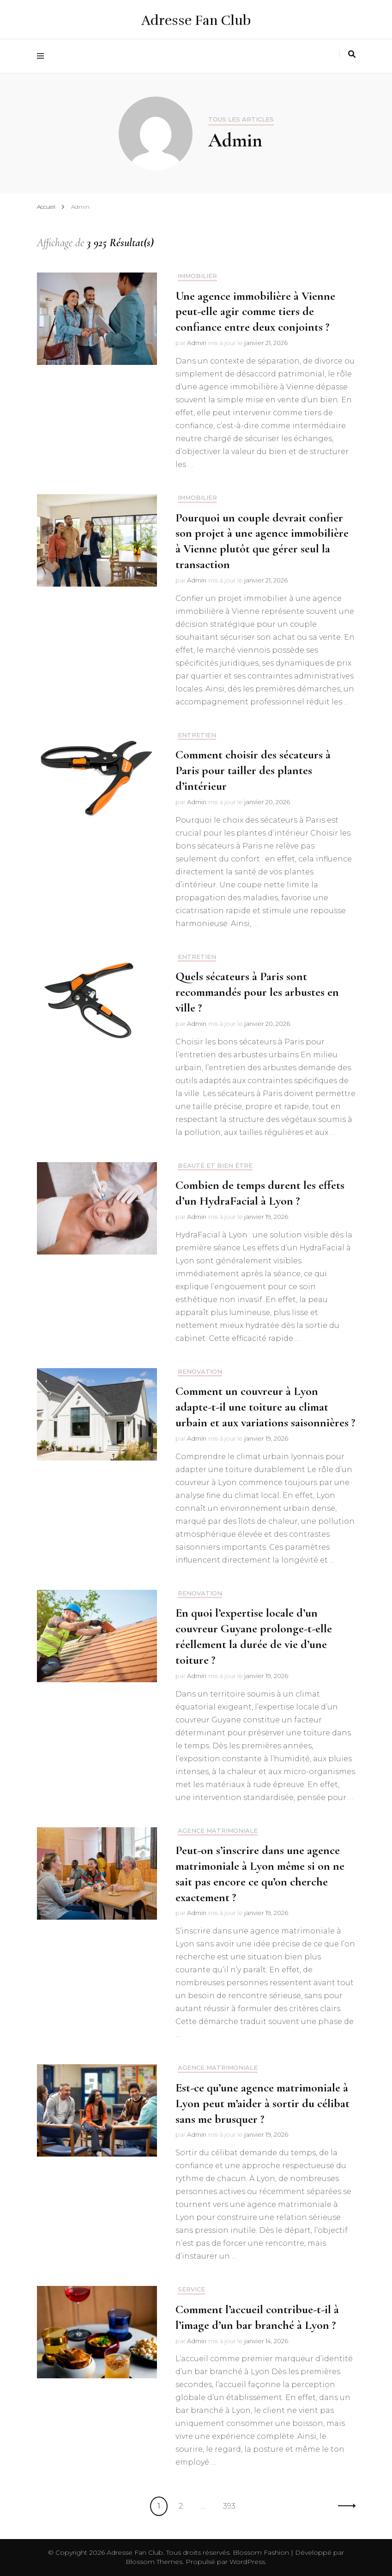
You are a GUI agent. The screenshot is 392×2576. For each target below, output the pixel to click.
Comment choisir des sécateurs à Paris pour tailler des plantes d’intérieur (253, 770)
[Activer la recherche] (352, 54)
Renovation (200, 1371)
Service (191, 2289)
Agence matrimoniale (218, 1830)
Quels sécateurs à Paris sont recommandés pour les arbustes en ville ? (257, 992)
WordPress (247, 2562)
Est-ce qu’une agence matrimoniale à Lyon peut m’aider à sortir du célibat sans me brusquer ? (262, 2103)
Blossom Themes (154, 2562)
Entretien (197, 735)
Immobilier (197, 276)
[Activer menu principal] (42, 56)
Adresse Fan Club (196, 20)
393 (232, 2504)
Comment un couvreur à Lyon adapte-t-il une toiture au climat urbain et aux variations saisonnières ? (265, 1407)
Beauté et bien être (215, 1165)
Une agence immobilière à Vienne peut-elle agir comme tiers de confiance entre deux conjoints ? (255, 311)
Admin (196, 342)
